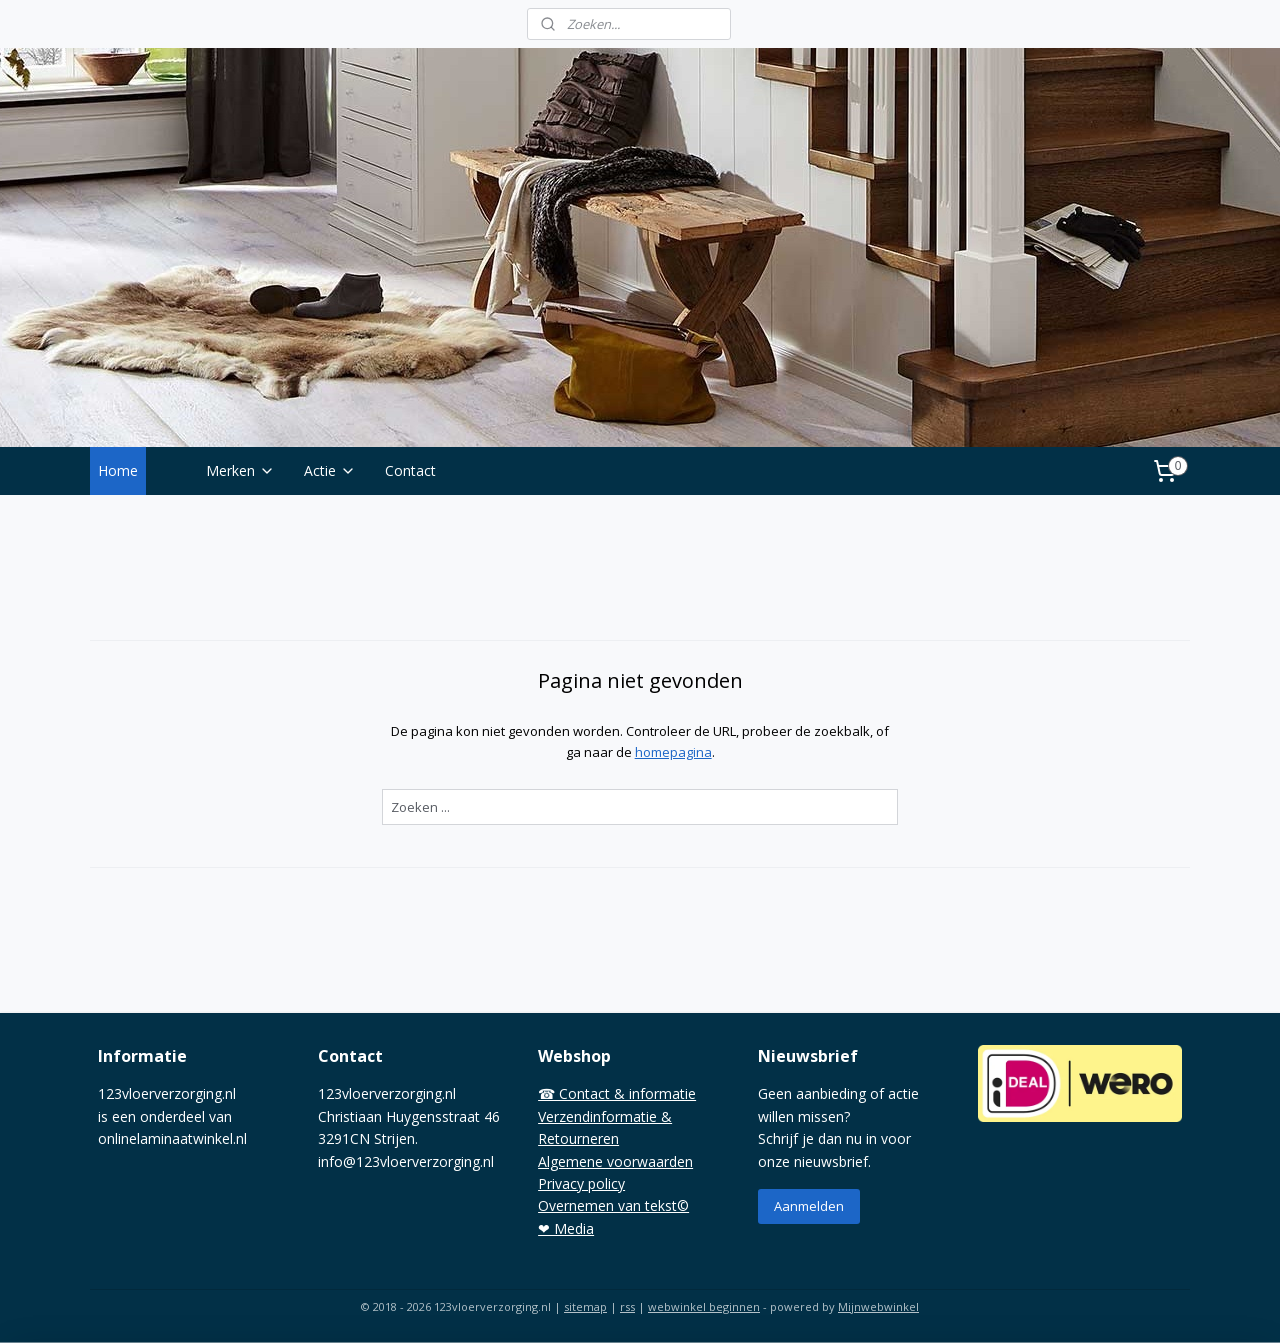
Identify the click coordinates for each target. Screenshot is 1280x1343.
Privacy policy (581, 1183)
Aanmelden (809, 1206)
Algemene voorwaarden (615, 1161)
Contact (410, 470)
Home (118, 470)
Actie (330, 470)
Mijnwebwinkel (878, 1306)
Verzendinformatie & (605, 1116)
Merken (240, 470)
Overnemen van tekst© (613, 1205)
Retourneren (578, 1138)
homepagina (672, 752)
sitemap (585, 1306)
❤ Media (566, 1228)
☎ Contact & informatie (617, 1093)
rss (627, 1306)
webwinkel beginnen (704, 1306)
